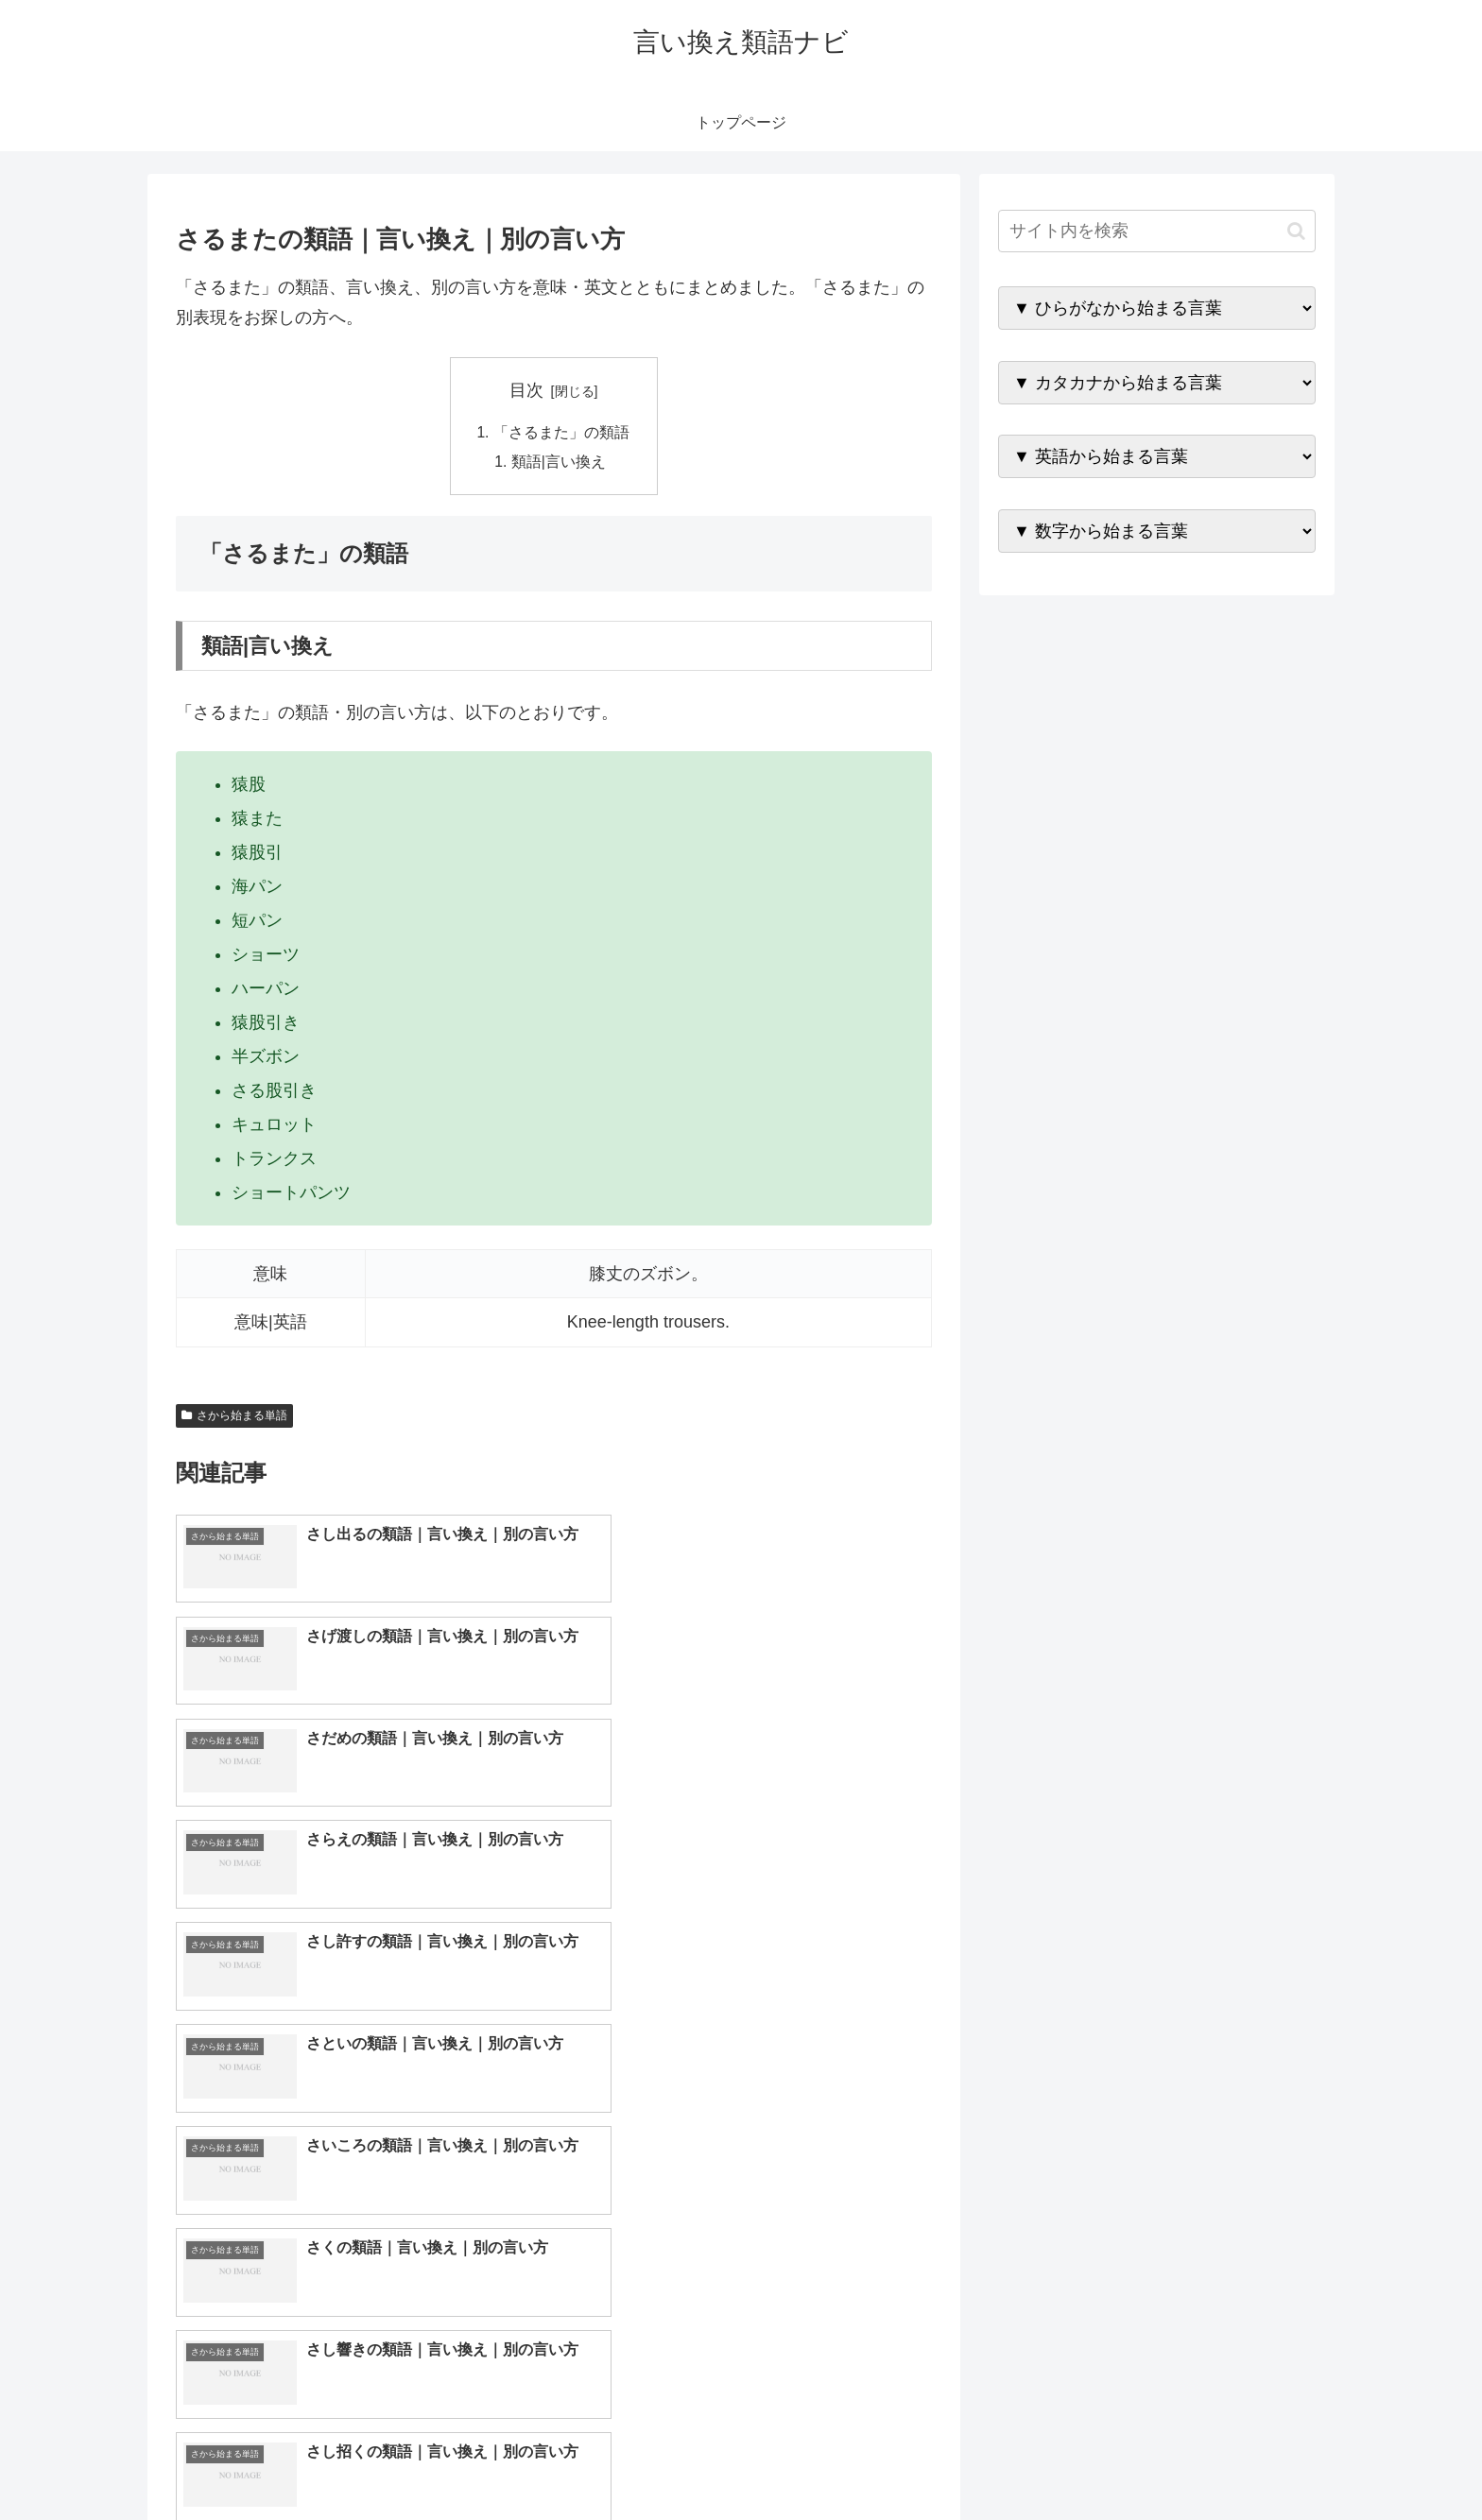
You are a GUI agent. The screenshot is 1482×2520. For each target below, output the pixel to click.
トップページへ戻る (1104, 2460)
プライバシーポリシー (1250, 2460)
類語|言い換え (559, 462)
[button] (1296, 231)
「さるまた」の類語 (561, 432)
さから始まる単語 (234, 1417)
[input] (1157, 231)
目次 (526, 390)
